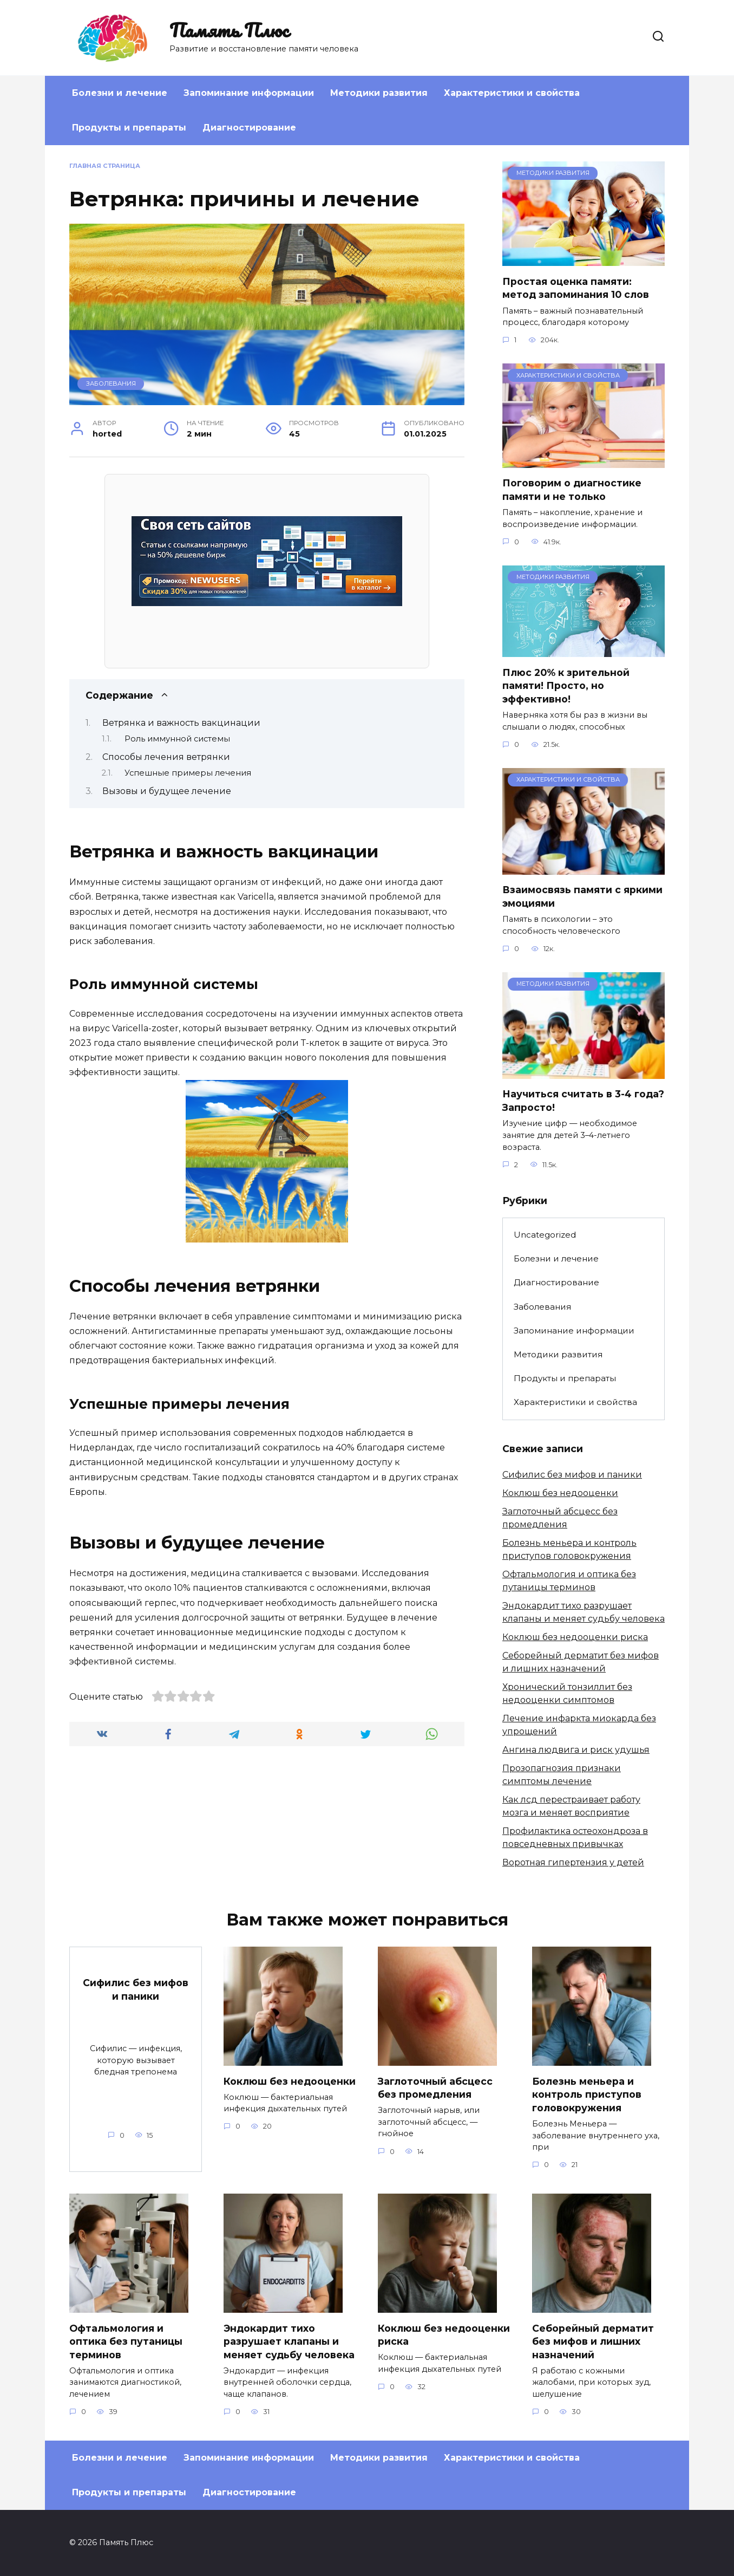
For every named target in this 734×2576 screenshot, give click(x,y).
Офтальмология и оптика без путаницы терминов (125, 2341)
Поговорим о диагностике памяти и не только (571, 489)
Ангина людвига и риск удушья (576, 1750)
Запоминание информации (249, 93)
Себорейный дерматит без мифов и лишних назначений (593, 2341)
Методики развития (379, 93)
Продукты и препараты (129, 127)
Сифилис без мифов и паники (572, 1474)
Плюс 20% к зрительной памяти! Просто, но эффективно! (566, 685)
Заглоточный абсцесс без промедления (435, 2087)
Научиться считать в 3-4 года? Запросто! (583, 1100)
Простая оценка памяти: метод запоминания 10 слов (575, 287)
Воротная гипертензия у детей (573, 1862)
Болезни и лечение (119, 93)
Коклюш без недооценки (560, 1493)
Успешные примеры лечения (187, 773)
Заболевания (111, 383)
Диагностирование (249, 127)
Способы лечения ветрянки (166, 757)
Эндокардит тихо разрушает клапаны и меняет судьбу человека (289, 2341)
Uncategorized (545, 1235)
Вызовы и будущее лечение (166, 791)
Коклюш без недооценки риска (575, 1637)
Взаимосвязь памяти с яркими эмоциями (582, 896)
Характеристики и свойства (512, 93)
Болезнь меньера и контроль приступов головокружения (586, 2094)
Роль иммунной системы (177, 739)
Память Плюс (229, 30)
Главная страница (104, 166)
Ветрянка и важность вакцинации (181, 723)
